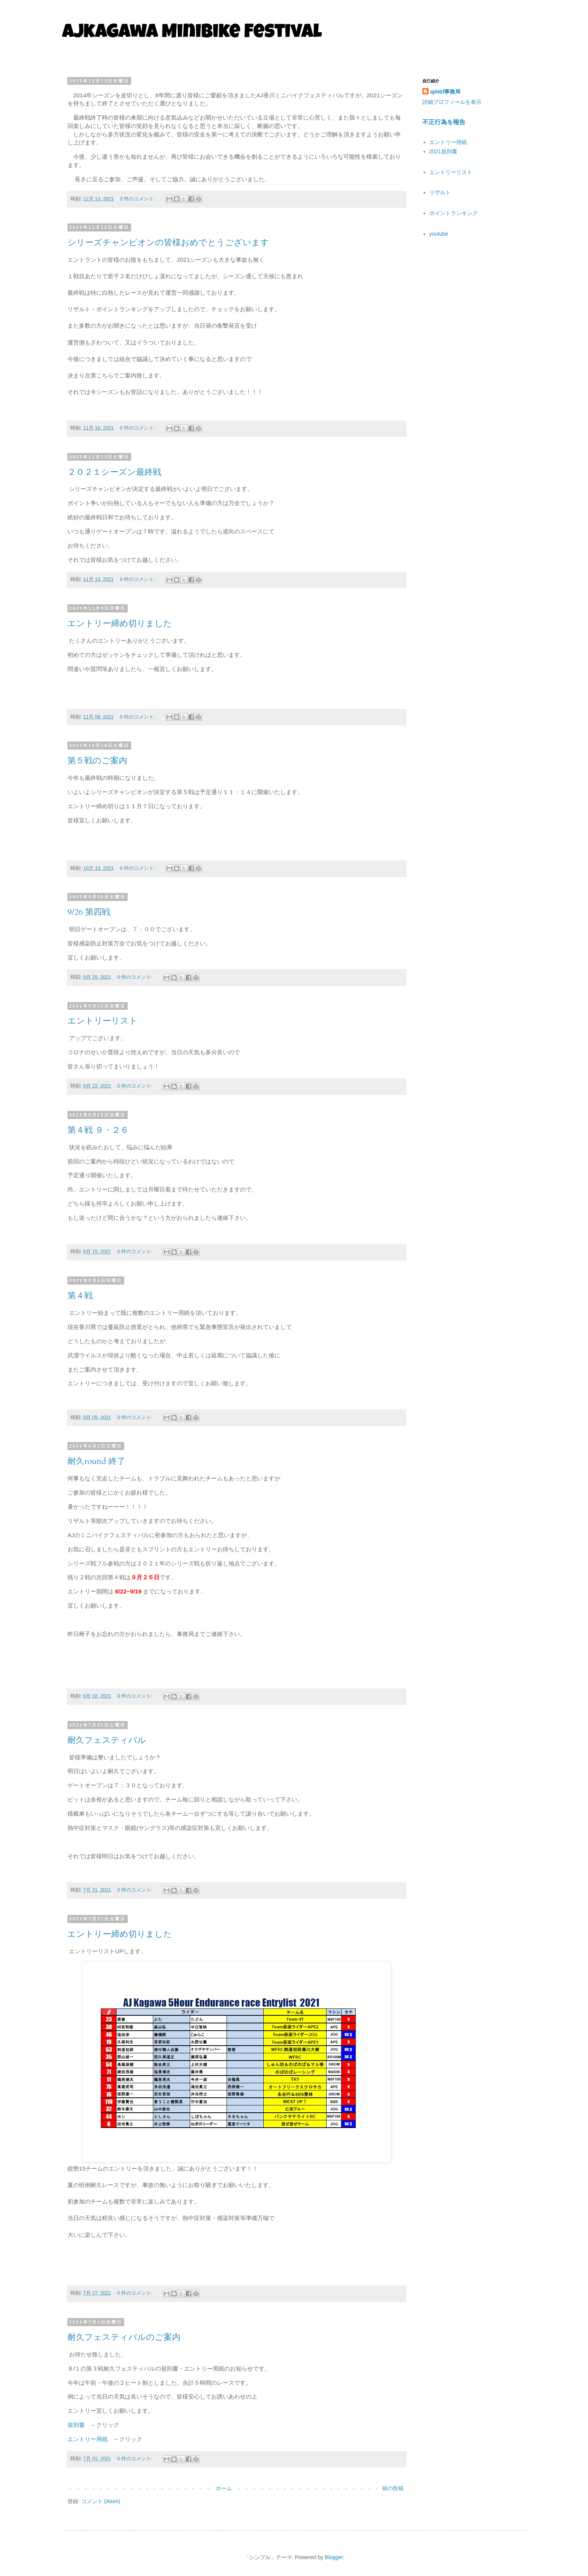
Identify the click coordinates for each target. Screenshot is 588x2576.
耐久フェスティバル (106, 1740)
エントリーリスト (102, 1021)
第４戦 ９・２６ (98, 1130)
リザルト (440, 192)
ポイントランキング (453, 213)
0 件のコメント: (138, 428)
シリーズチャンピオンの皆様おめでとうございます (168, 242)
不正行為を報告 (443, 121)
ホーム (224, 2488)
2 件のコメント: (138, 199)
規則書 (76, 2425)
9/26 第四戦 (88, 912)
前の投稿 (393, 2488)
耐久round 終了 (96, 1461)
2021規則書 (443, 151)
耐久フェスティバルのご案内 (124, 2337)
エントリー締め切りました (119, 623)
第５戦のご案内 (97, 760)
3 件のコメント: (135, 1696)
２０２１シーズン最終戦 (114, 472)
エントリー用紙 (87, 2439)
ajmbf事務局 (445, 92)
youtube (438, 234)
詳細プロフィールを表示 (451, 102)
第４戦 (80, 1295)
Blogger (334, 2557)
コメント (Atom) (100, 2501)
